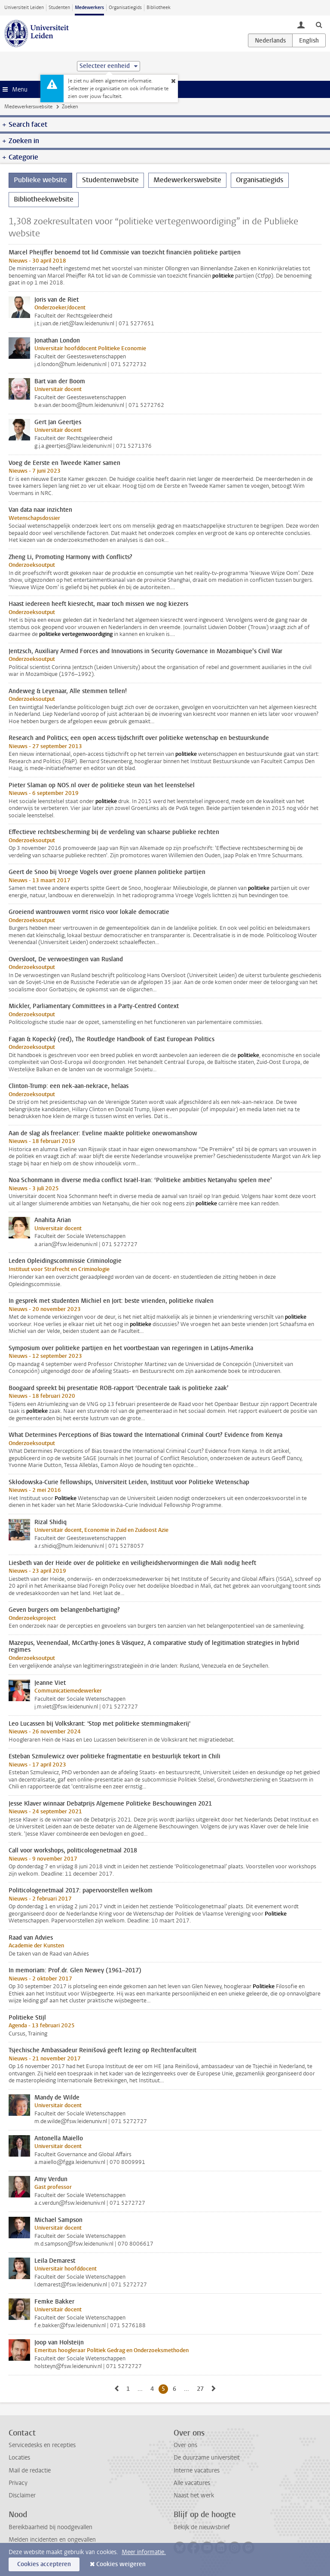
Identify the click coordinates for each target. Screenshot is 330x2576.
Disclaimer (22, 2495)
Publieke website (40, 179)
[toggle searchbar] (319, 24)
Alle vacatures (192, 2483)
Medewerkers (89, 7)
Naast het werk (194, 2495)
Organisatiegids (125, 7)
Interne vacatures (197, 2470)
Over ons (185, 2445)
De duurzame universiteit (207, 2458)
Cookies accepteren (44, 2564)
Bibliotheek (159, 7)
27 (202, 2388)
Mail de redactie (30, 2470)
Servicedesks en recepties (42, 2445)
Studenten (59, 7)
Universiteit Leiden (24, 7)
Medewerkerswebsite (28, 106)
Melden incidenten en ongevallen (52, 2540)
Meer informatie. (144, 2552)
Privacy (18, 2483)
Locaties (19, 2458)
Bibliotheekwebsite (43, 199)
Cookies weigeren (121, 2564)
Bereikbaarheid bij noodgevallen (50, 2527)
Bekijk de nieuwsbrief (202, 2527)
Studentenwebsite (110, 179)
